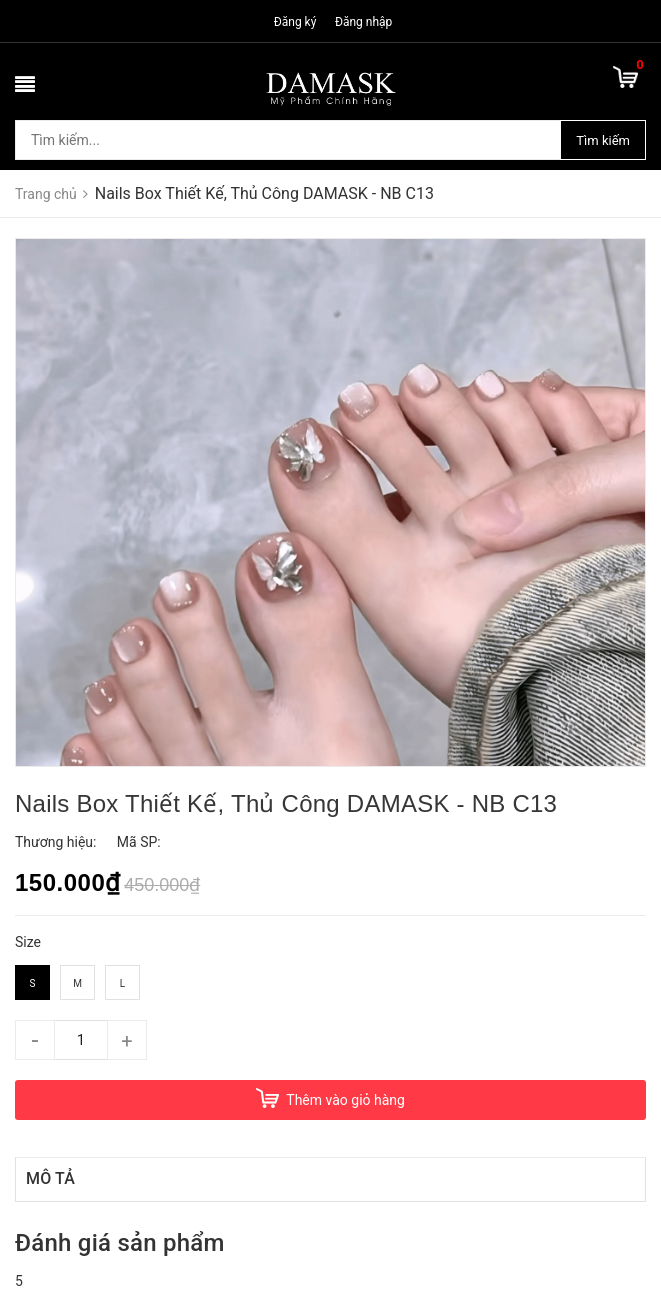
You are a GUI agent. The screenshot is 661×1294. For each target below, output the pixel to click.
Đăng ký (295, 22)
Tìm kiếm (603, 140)
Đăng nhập (363, 22)
